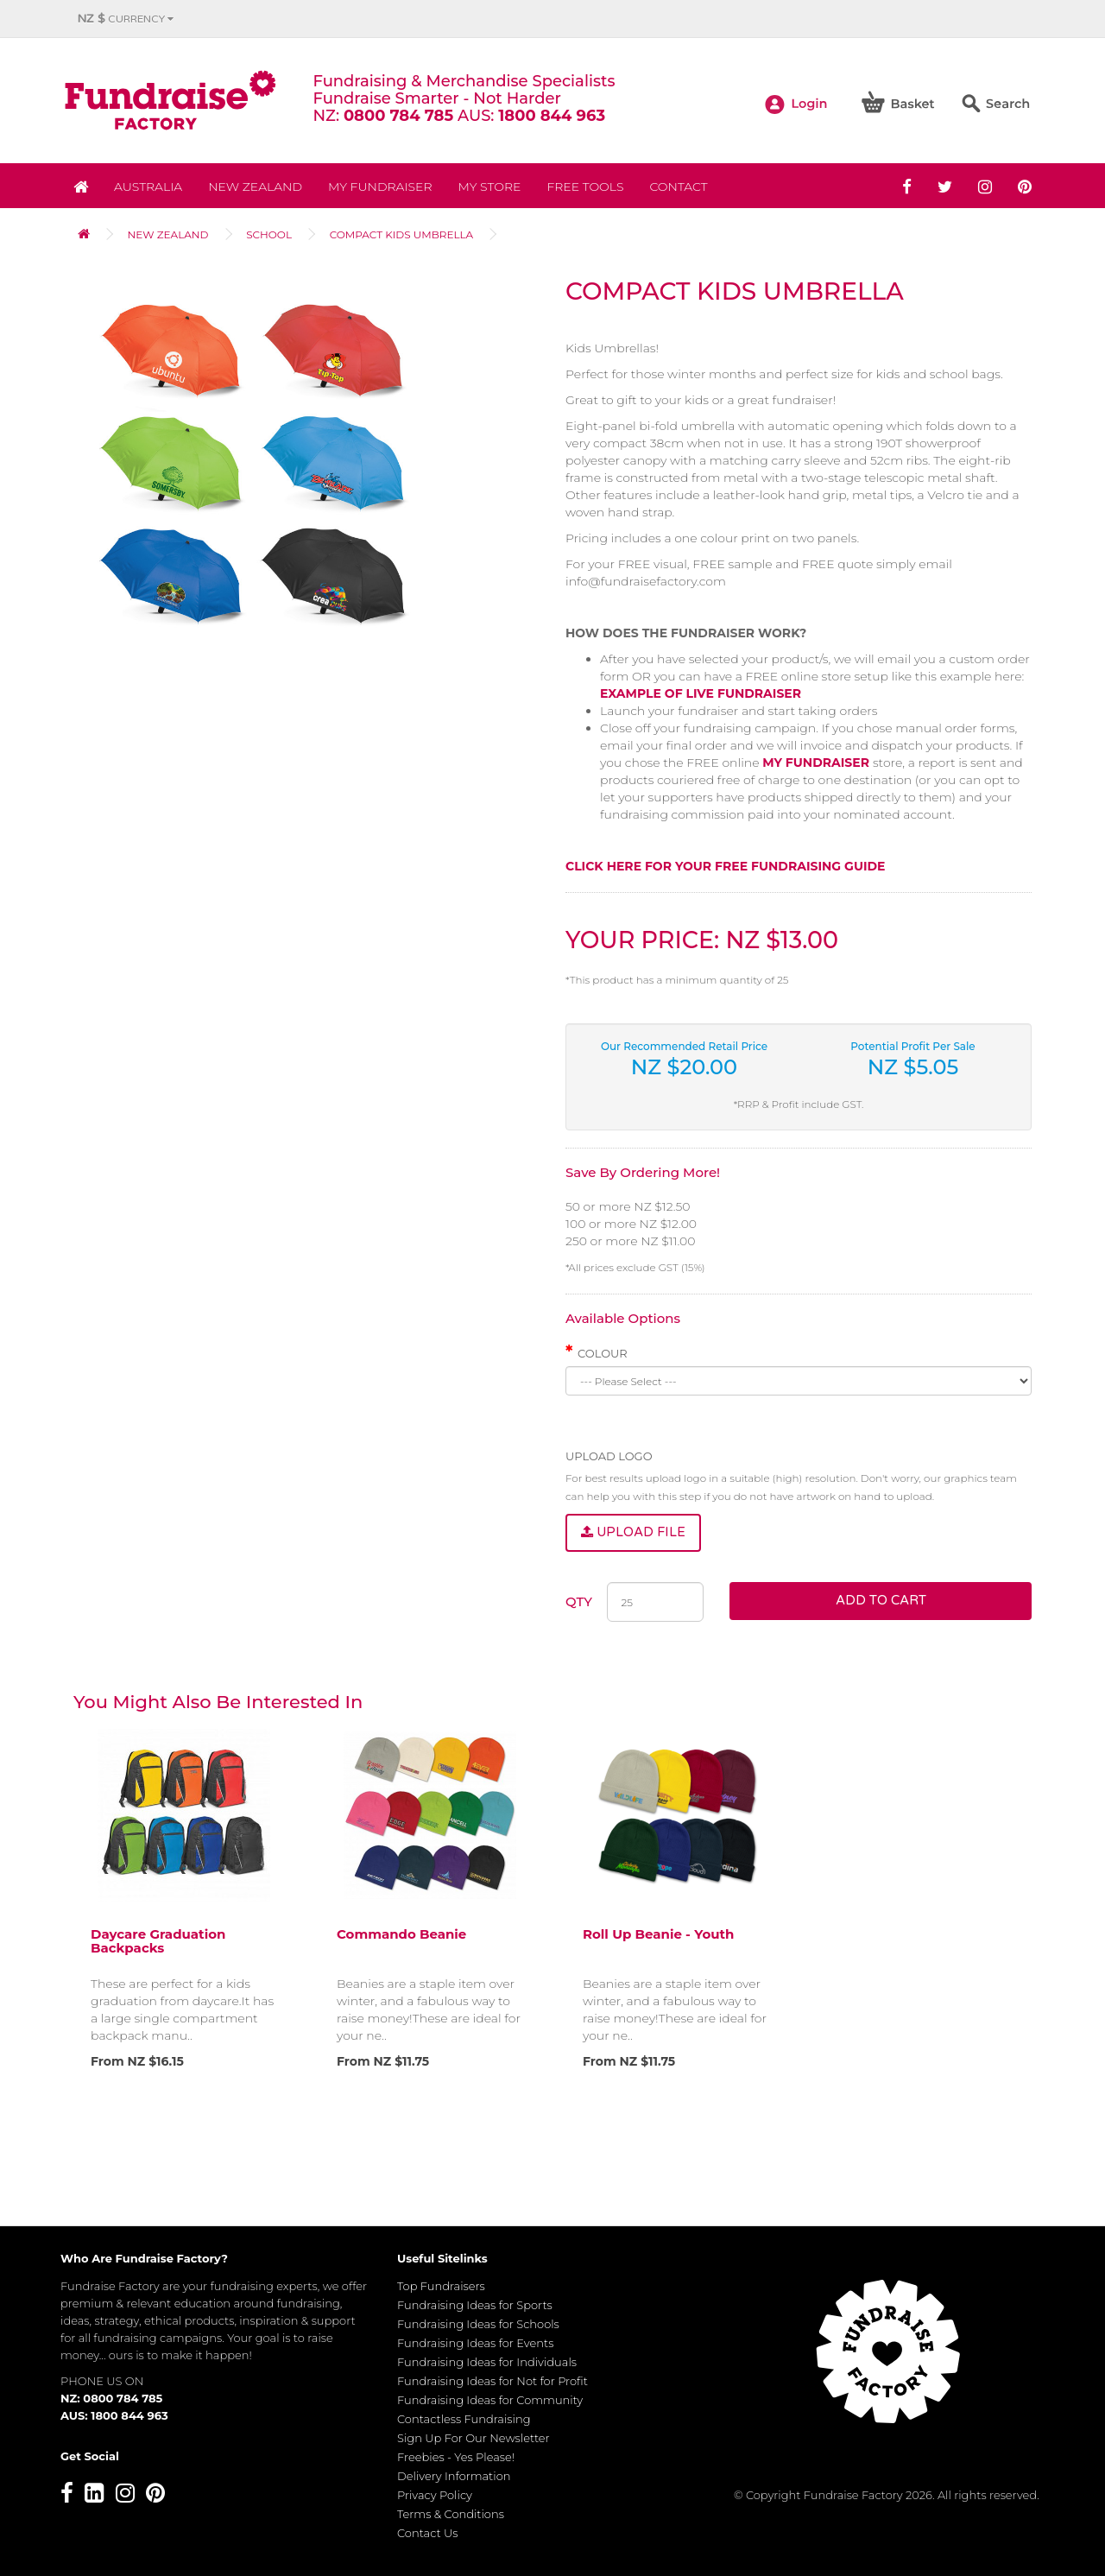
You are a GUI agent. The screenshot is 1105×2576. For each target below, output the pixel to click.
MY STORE (489, 186)
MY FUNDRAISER (815, 762)
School (269, 234)
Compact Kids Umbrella (402, 234)
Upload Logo (609, 1456)
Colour (603, 1353)
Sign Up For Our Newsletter (473, 2438)
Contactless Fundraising (464, 2419)
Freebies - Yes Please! (456, 2457)
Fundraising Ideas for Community (490, 2400)
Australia (148, 186)
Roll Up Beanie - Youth (658, 1934)
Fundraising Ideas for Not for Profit (492, 2381)
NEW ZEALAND (255, 186)
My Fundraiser (380, 186)
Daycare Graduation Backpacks (158, 1941)
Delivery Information (454, 2476)
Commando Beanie (401, 1934)
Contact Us (427, 2533)
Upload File (633, 1532)
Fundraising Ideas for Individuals (487, 2362)
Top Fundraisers (441, 2286)
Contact (678, 186)
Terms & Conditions (450, 2514)
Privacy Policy (434, 2495)
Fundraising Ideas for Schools (478, 2324)
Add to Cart (881, 1600)
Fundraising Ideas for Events (475, 2343)
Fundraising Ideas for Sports (474, 2305)
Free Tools (584, 186)
